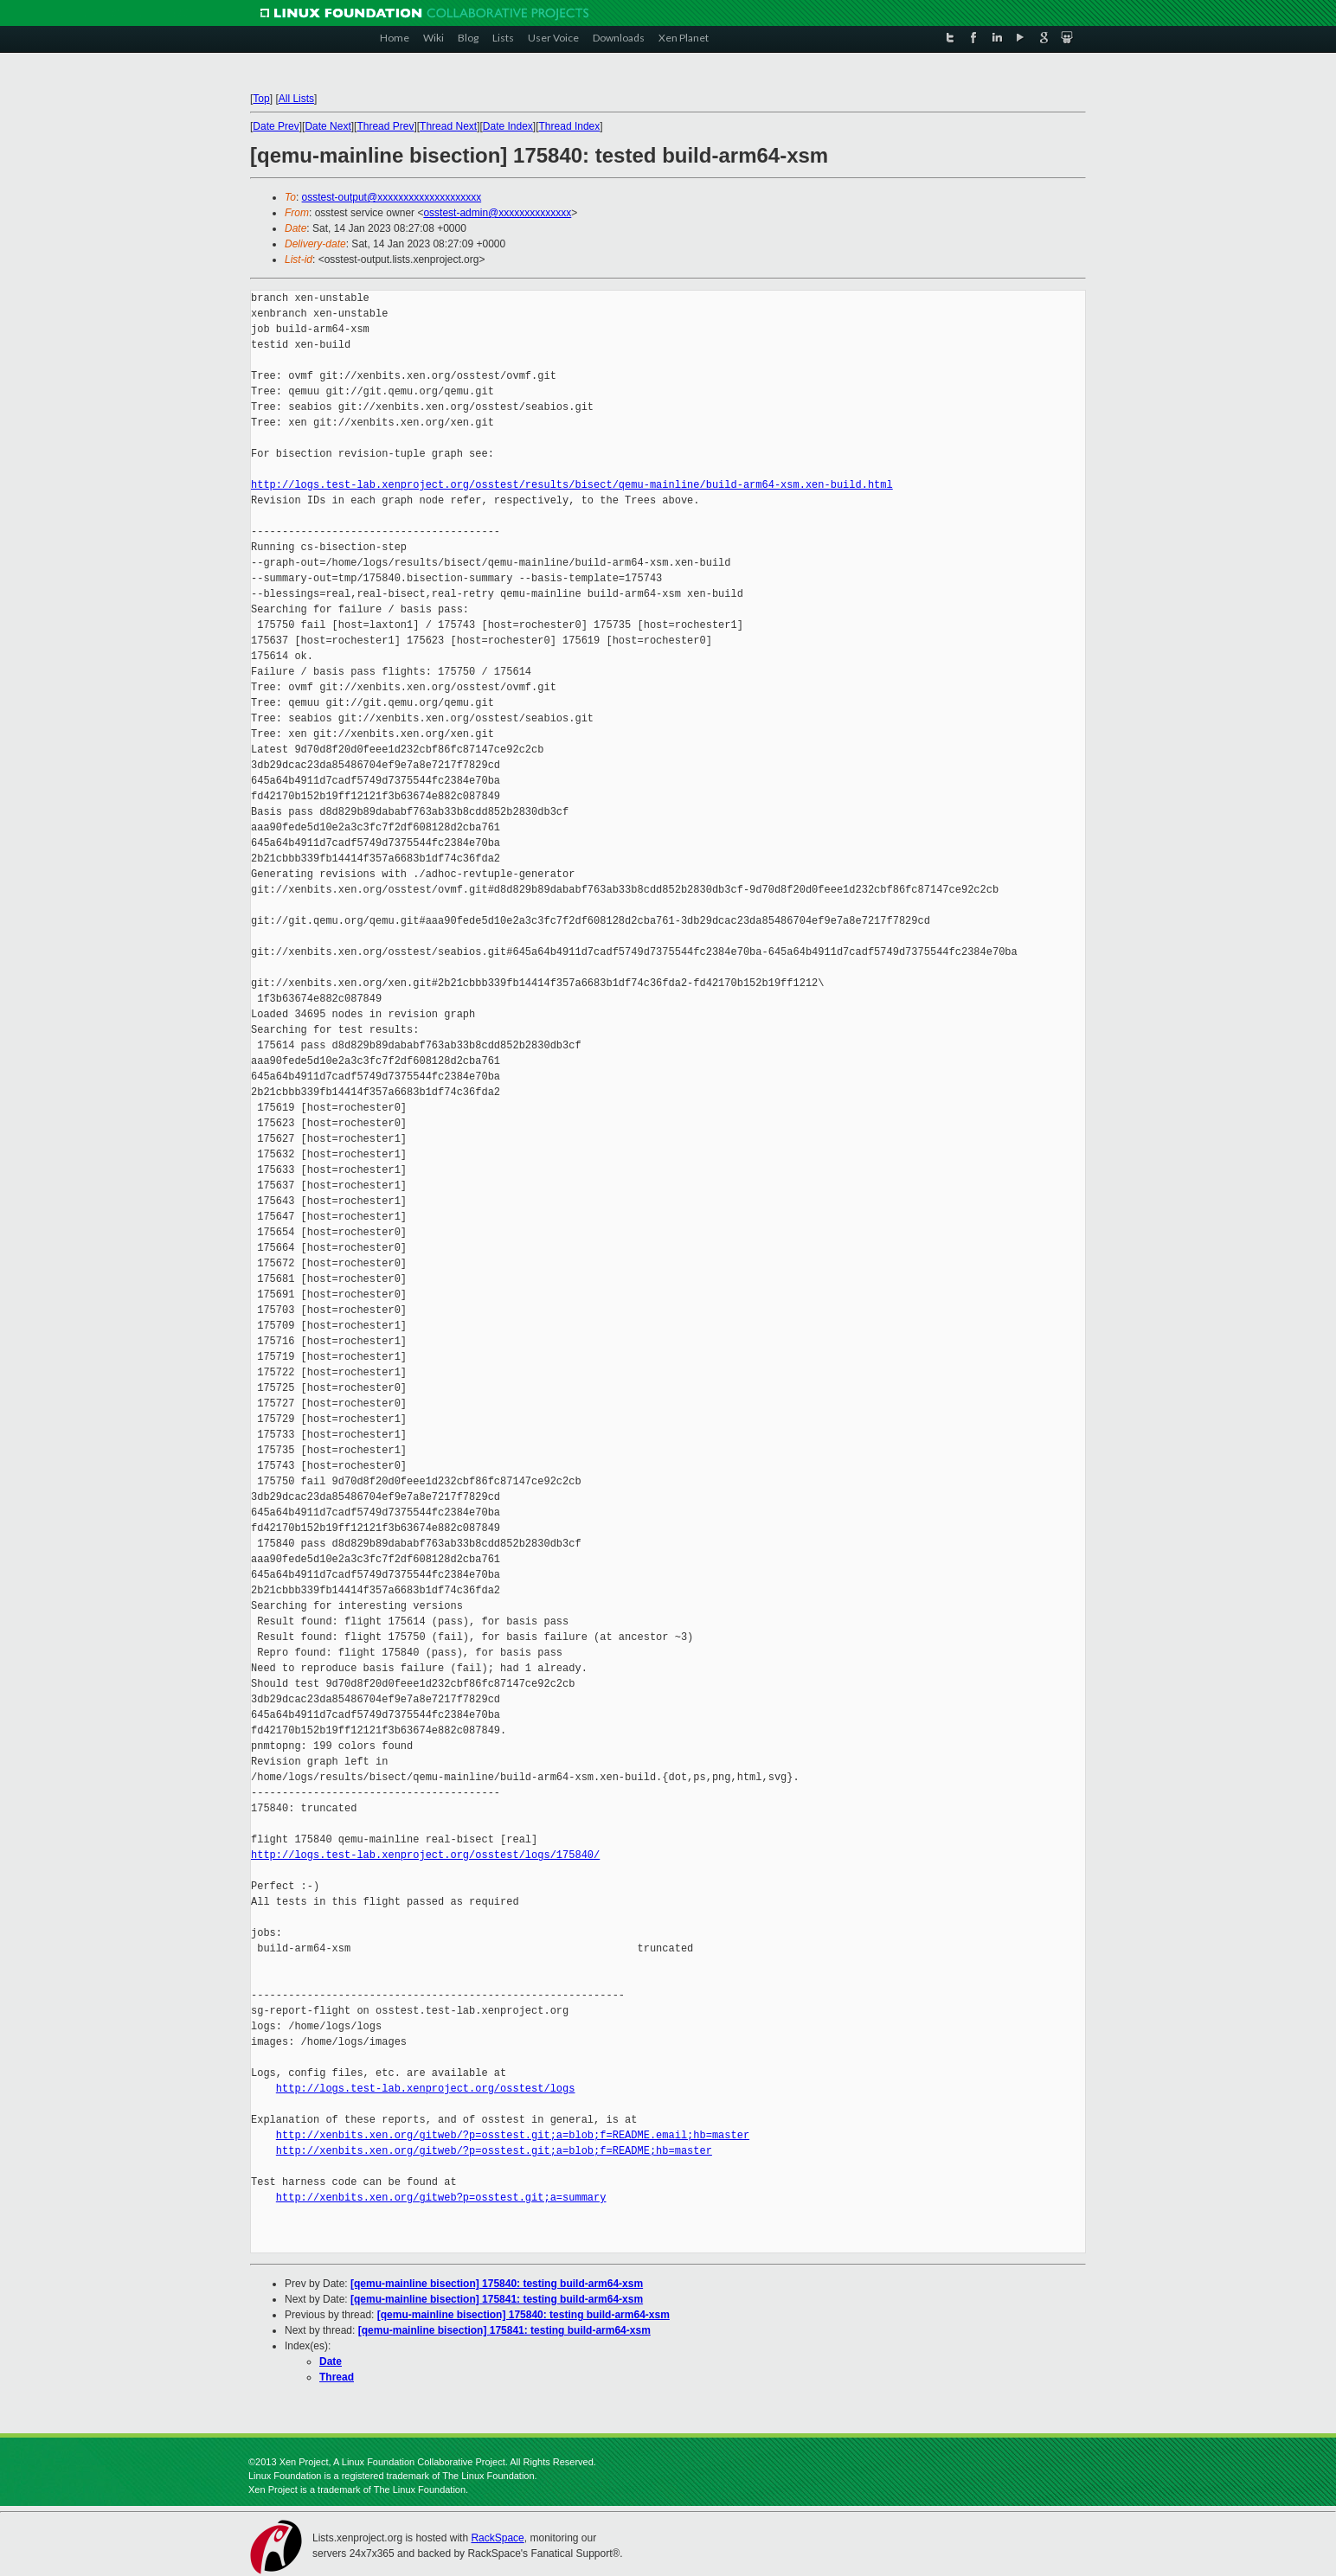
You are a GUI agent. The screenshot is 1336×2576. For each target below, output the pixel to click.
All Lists (296, 99)
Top (261, 99)
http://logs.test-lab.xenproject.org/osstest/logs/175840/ (425, 1855)
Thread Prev (385, 126)
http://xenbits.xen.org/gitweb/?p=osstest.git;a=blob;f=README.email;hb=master (512, 2135)
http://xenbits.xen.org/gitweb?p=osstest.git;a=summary (441, 2197)
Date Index (508, 126)
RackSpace (497, 2538)
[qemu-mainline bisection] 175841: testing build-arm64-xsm (496, 2299)
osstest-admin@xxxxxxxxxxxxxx (497, 213)
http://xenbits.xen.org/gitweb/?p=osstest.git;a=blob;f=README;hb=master (494, 2150)
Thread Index (570, 126)
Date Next (327, 126)
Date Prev (276, 126)
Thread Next (448, 126)
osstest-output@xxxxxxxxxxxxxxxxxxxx (392, 197)
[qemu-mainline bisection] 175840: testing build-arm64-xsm (496, 2284)
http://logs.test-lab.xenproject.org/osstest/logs (425, 2088)
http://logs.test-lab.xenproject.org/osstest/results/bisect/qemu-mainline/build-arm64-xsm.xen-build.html (572, 484)
